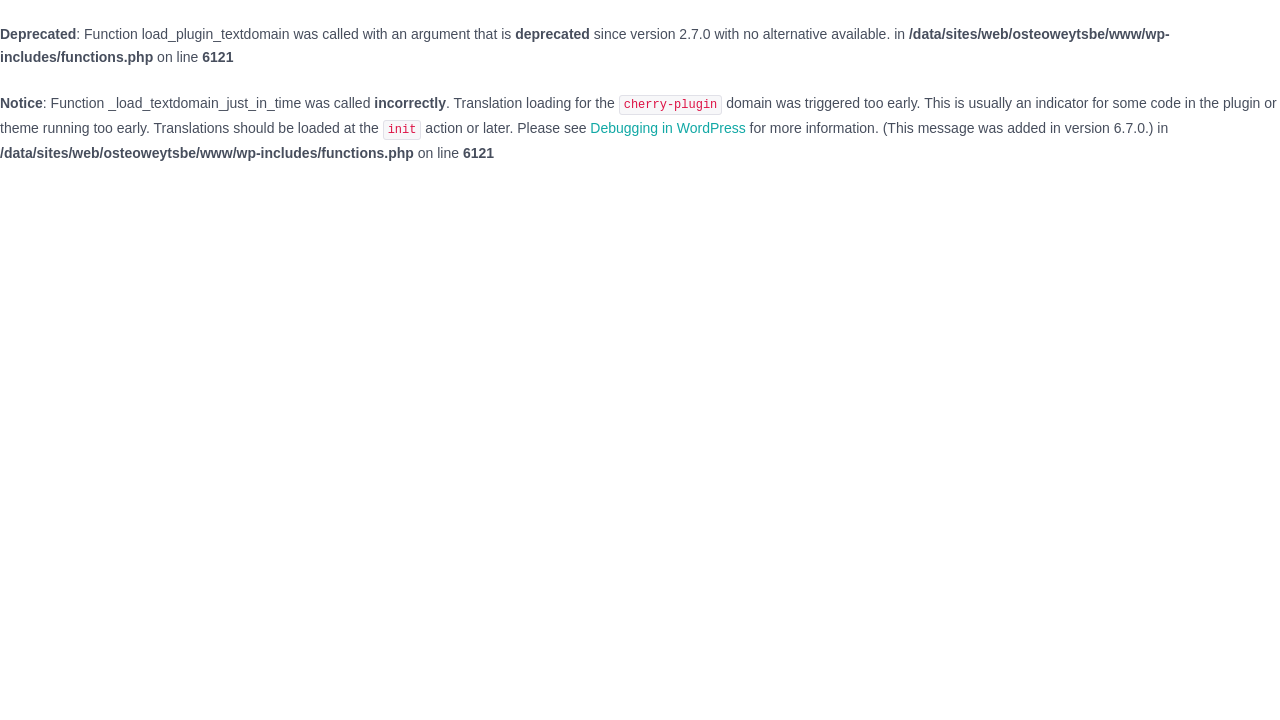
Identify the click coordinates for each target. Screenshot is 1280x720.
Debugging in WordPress (667, 128)
